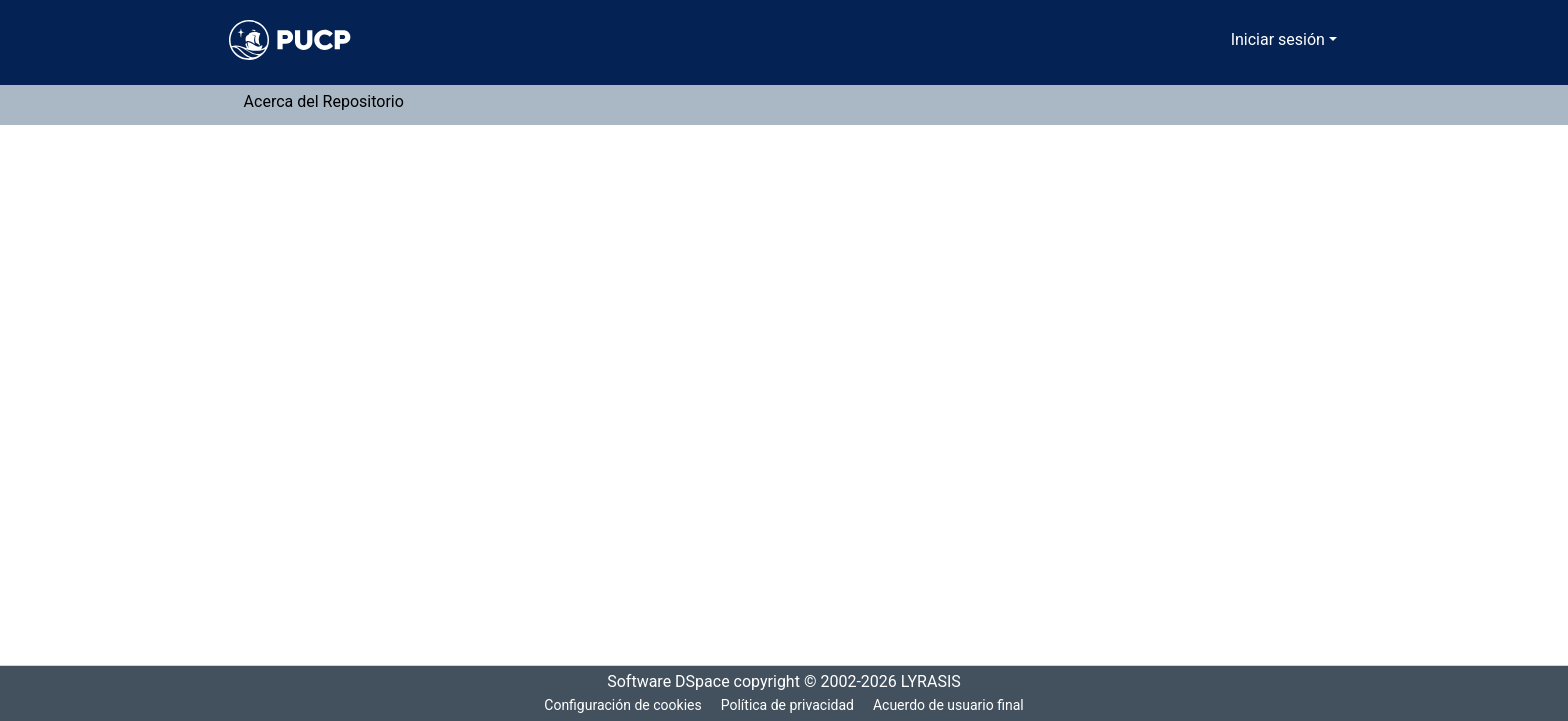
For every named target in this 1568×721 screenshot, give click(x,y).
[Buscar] (1190, 40)
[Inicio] (290, 40)
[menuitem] (1219, 40)
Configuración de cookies (619, 705)
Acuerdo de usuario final (950, 705)
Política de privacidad (785, 705)
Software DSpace (662, 682)
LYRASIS (936, 682)
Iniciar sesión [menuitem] (1281, 40)
